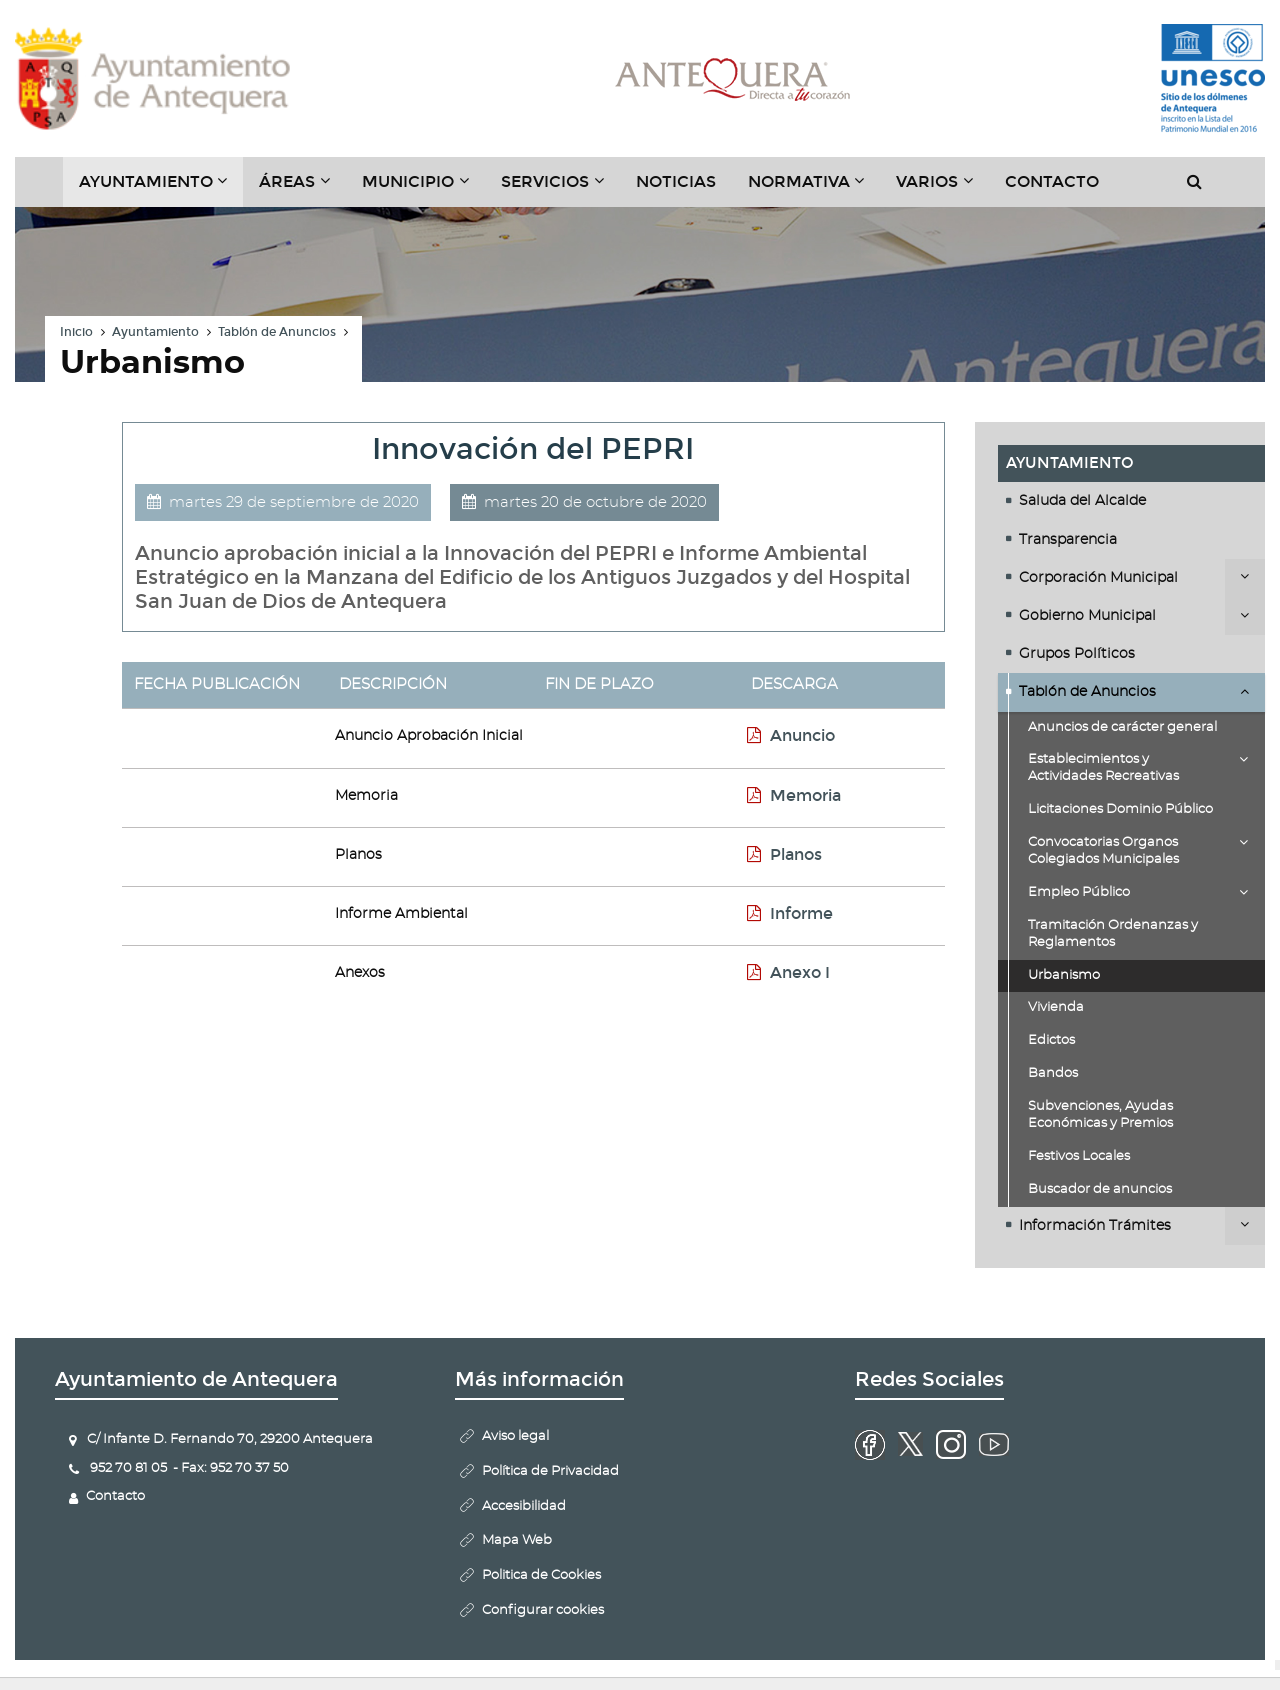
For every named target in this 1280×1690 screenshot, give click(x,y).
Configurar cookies (543, 1610)
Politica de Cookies (541, 1575)
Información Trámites (1095, 1226)
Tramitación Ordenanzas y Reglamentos (1113, 934)
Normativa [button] (814, 189)
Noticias (676, 181)
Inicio (76, 332)
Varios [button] (942, 189)
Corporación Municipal (1098, 578)
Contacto (1052, 181)
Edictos (1051, 1040)
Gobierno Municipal (1087, 616)
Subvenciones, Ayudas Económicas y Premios (1100, 1115)
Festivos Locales (1079, 1156)
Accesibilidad (524, 1506)
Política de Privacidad (550, 1471)
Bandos (1053, 1073)
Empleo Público (1079, 892)
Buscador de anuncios (1100, 1189)
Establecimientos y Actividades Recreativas (1103, 768)
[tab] (1131, 501)
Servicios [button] (560, 189)
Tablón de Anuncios (277, 332)
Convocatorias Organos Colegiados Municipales (1103, 851)
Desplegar (1244, 576)
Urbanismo (1064, 975)
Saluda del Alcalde (1082, 501)
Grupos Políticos (1077, 654)
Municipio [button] (423, 189)
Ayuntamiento (155, 332)
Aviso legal (515, 1436)
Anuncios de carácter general (1122, 727)
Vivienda (1056, 1007)
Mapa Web (517, 1540)
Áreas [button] (302, 189)
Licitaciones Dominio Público (1120, 809)
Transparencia (1068, 540)
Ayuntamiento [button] (161, 189)
